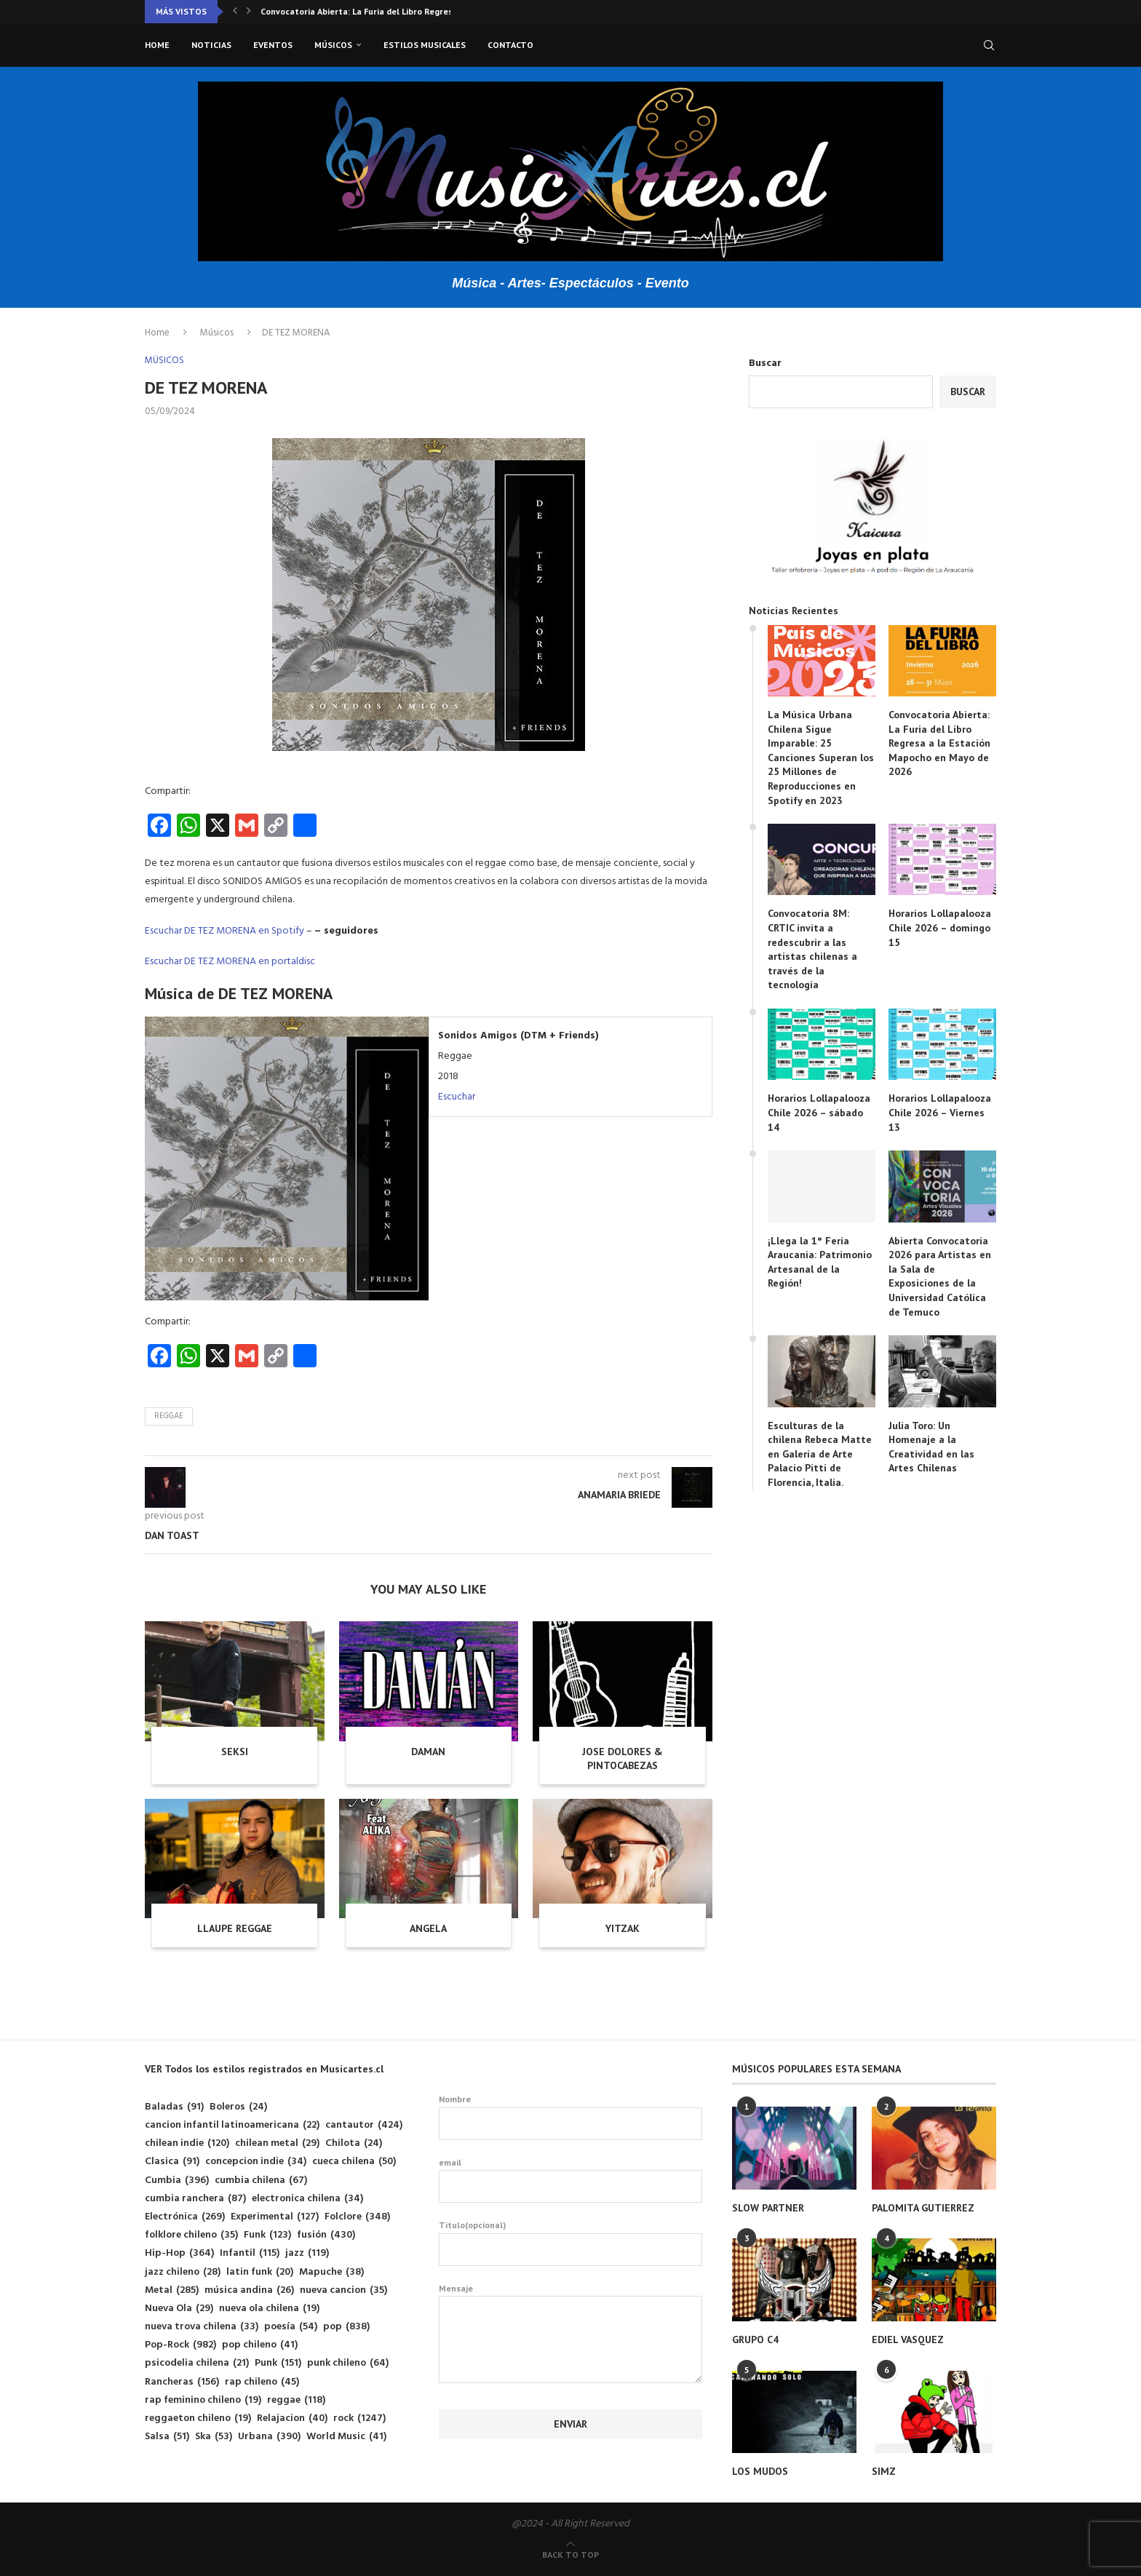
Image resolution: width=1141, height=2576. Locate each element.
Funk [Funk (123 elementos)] (267, 2235)
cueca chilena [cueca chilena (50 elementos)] (354, 2161)
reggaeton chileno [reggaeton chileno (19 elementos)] (198, 2418)
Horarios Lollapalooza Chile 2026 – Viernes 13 (939, 1112)
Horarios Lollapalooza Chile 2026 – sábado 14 (819, 1112)
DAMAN (428, 1751)
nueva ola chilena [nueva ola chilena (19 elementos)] (269, 2308)
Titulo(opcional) (571, 2242)
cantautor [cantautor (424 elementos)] (363, 2125)
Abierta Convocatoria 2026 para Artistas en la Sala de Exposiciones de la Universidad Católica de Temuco (939, 1276)
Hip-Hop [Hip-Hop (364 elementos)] (179, 2253)
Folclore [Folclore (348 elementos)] (357, 2217)
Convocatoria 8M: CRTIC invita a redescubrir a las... (365, 11)
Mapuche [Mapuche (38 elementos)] (331, 2272)
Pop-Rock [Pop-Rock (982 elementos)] (180, 2345)
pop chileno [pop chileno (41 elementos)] (260, 2345)
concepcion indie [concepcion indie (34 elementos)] (255, 2161)
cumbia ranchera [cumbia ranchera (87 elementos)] (195, 2199)
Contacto (510, 44)
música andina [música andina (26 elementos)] (249, 2290)
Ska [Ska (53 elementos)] (213, 2437)
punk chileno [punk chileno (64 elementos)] (348, 2363)
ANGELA (428, 1928)
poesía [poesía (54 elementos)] (290, 2327)
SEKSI (234, 1751)
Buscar (765, 363)
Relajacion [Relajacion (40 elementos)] (292, 2418)
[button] (235, 11)
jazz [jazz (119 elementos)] (307, 2253)
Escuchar (456, 1097)
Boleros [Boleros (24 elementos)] (238, 2107)
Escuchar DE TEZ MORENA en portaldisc (230, 961)
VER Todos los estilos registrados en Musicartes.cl (264, 2068)
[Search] (989, 45)
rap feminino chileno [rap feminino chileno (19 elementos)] (203, 2400)
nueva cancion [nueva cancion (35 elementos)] (343, 2290)
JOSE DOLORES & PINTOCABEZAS (622, 1759)
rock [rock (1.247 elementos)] (359, 2418)
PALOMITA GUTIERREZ (923, 2207)
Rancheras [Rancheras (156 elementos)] (182, 2382)
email (571, 2180)
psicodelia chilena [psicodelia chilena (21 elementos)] (197, 2363)
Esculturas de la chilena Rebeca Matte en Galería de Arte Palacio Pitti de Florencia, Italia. (820, 1454)
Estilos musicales (424, 44)
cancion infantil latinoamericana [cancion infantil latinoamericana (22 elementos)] (232, 2125)
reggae (168, 1416)
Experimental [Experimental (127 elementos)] (275, 2217)
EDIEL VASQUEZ (908, 2339)
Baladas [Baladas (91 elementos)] (174, 2107)
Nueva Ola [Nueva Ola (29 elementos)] (179, 2308)
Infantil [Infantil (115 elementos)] (249, 2253)
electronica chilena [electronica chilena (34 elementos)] (307, 2199)
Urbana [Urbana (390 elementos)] (269, 2437)
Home (157, 44)
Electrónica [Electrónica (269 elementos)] (185, 2217)
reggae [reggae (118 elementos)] (296, 2400)
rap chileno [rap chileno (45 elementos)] (262, 2382)
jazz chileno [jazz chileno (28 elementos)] (182, 2272)
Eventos (273, 44)
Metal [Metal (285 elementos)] (172, 2290)
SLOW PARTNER (768, 2207)
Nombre (571, 2117)
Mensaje (571, 2296)
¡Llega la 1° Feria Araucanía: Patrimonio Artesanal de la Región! (820, 1262)
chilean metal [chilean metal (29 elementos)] (277, 2143)
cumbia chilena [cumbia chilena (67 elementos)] (261, 2180)
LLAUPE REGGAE (234, 1928)
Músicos (333, 44)
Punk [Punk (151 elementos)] (278, 2363)
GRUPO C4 (755, 2339)
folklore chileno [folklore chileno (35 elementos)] (191, 2235)
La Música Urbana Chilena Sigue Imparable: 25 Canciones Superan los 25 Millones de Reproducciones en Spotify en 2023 (821, 757)
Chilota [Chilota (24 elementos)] (353, 2143)
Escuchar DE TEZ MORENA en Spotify (224, 931)
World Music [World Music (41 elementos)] (346, 2437)
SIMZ (884, 2471)
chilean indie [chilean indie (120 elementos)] (187, 2143)
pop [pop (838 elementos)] (346, 2327)
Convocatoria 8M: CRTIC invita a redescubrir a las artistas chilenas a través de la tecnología (812, 949)
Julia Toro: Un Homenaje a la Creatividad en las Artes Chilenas (931, 1447)
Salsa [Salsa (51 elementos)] (167, 2437)
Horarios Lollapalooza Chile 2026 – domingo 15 (939, 927)
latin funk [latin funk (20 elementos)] (259, 2272)
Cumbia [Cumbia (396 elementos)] (177, 2180)
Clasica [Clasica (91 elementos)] (172, 2161)
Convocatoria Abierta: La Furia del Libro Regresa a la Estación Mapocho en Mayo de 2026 (939, 743)
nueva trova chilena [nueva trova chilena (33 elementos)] (201, 2327)
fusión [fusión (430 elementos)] (326, 2235)
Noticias (211, 44)
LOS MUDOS (760, 2471)
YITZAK (622, 1928)
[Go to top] (570, 2555)
